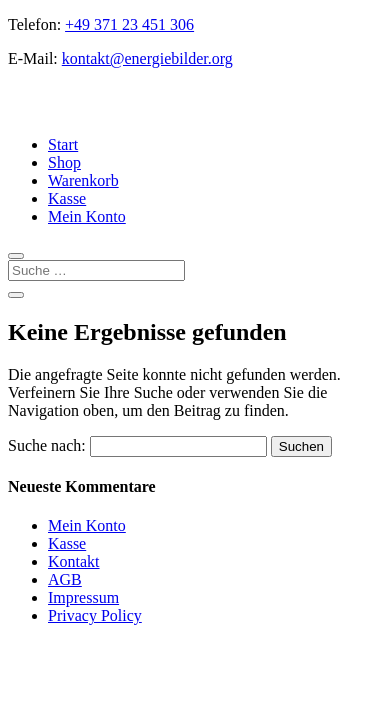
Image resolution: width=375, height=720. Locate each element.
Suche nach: (47, 445)
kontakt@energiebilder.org (147, 58)
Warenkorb (83, 180)
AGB (65, 579)
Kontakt (74, 561)
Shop (64, 162)
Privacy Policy (95, 615)
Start (63, 144)
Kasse (67, 198)
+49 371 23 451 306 (129, 24)
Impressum (83, 597)
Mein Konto (87, 216)
